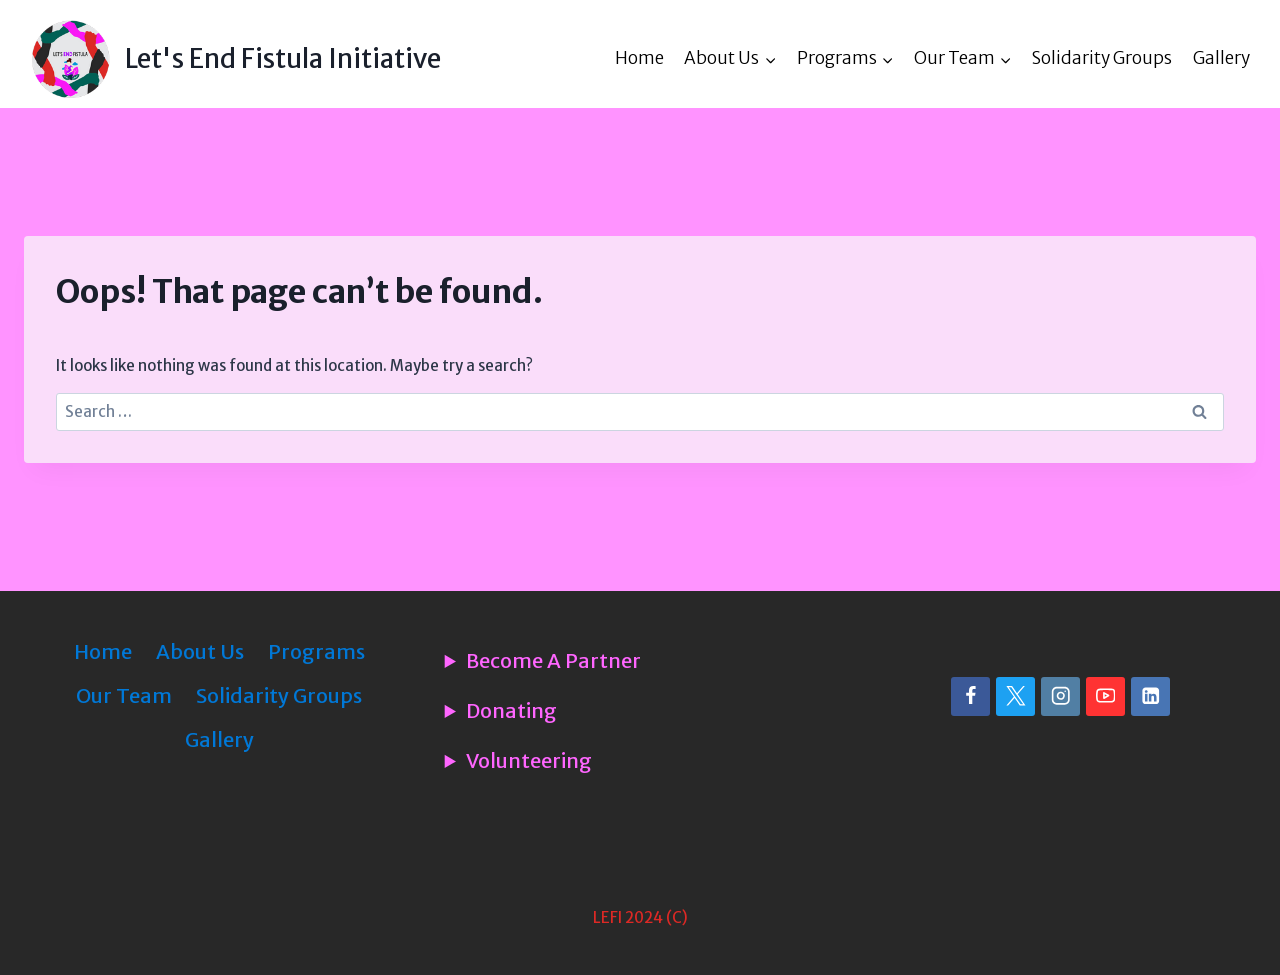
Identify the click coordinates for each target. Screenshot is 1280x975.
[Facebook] (970, 696)
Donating (511, 711)
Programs (316, 651)
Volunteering (529, 761)
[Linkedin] (1150, 696)
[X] (1015, 696)
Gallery (1221, 58)
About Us (200, 651)
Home (639, 58)
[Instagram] (1060, 696)
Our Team (124, 695)
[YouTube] (1105, 696)
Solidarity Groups (1102, 58)
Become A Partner (553, 661)
